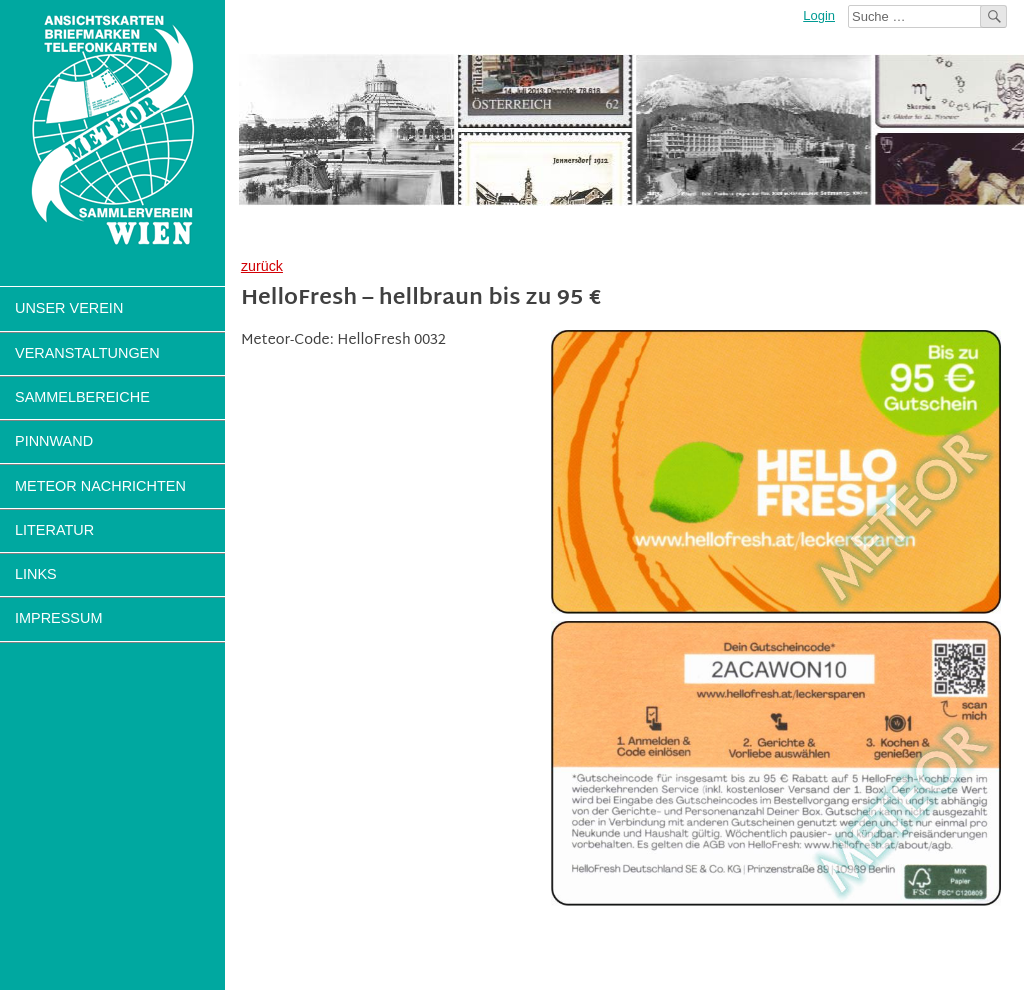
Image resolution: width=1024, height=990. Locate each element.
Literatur (54, 530)
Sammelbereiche (82, 397)
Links (36, 574)
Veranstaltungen (87, 353)
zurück (262, 266)
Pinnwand (54, 441)
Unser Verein (69, 308)
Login (819, 15)
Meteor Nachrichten (100, 486)
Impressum (58, 618)
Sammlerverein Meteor (112, 130)
